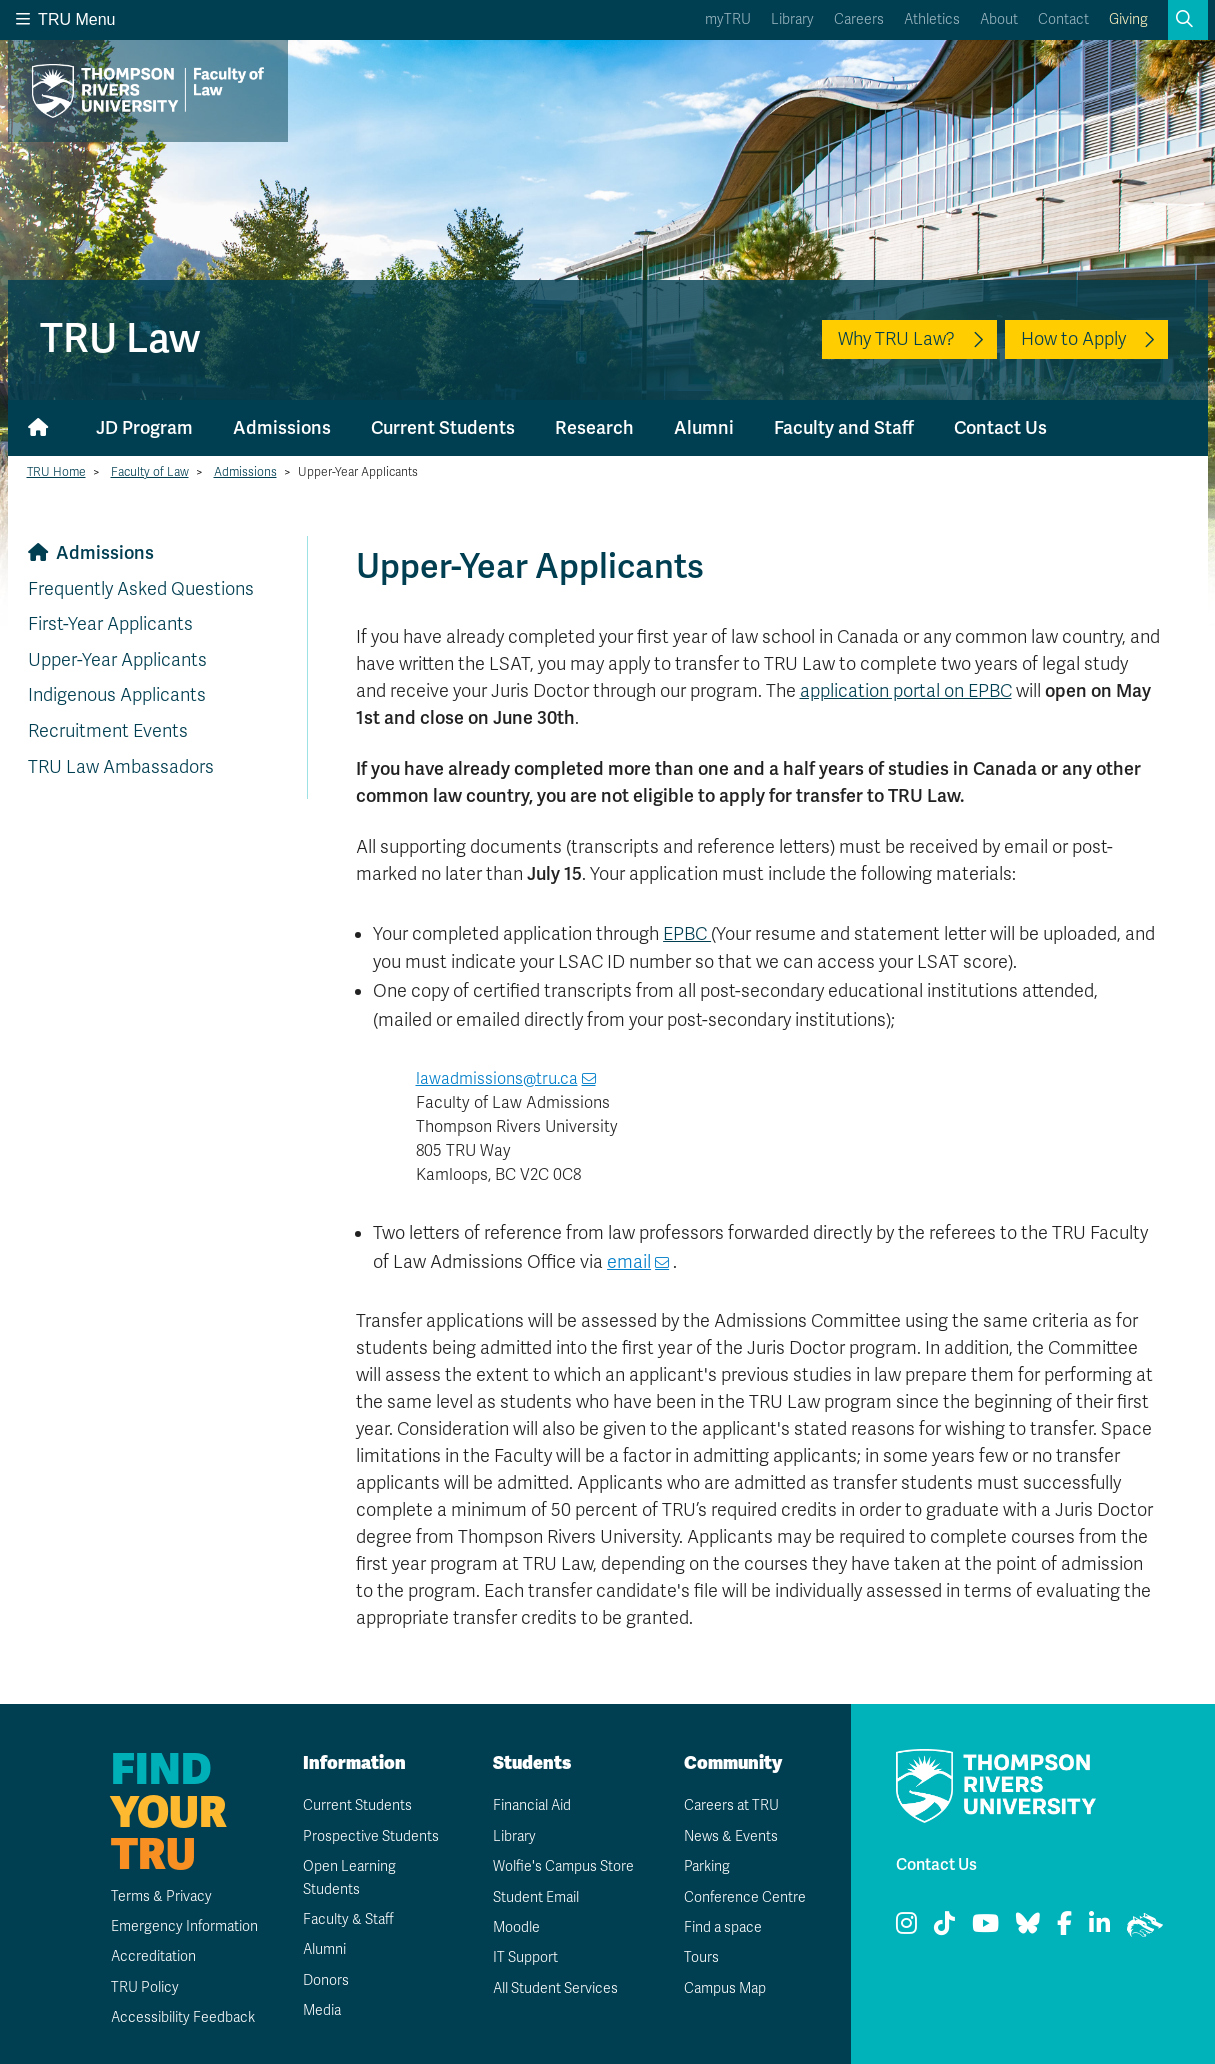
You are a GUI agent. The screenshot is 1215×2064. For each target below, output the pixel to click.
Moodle (516, 1927)
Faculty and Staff (844, 428)
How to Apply (1073, 339)
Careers (859, 19)
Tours (701, 1957)
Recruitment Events (108, 731)
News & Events (731, 1836)
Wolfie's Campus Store (563, 1866)
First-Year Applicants (110, 624)
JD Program (144, 428)
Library (792, 19)
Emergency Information (184, 1926)
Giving (1128, 19)
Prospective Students (371, 1836)
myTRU (728, 19)
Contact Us (1000, 428)
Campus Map (725, 1988)
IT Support (525, 1957)
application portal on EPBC (906, 691)
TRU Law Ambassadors (121, 767)
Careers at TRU (731, 1805)
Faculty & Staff (348, 1919)
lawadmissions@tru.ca (497, 1079)
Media (322, 2010)
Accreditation (153, 1956)
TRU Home (56, 472)
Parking (707, 1866)
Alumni (704, 428)
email (629, 1262)
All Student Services (555, 1988)
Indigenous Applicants (117, 695)
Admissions (282, 428)
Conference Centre (745, 1897)
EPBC (687, 934)
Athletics (932, 19)
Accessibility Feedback (183, 2017)
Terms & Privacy (161, 1896)
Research (594, 428)
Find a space (723, 1927)
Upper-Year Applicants (117, 660)
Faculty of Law (150, 472)
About (999, 19)
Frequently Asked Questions (141, 589)
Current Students (443, 428)
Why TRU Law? (896, 339)
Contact (1063, 19)
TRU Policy (145, 1987)
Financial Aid (532, 1805)
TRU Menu (66, 19)
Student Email (536, 1897)
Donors (326, 1980)
